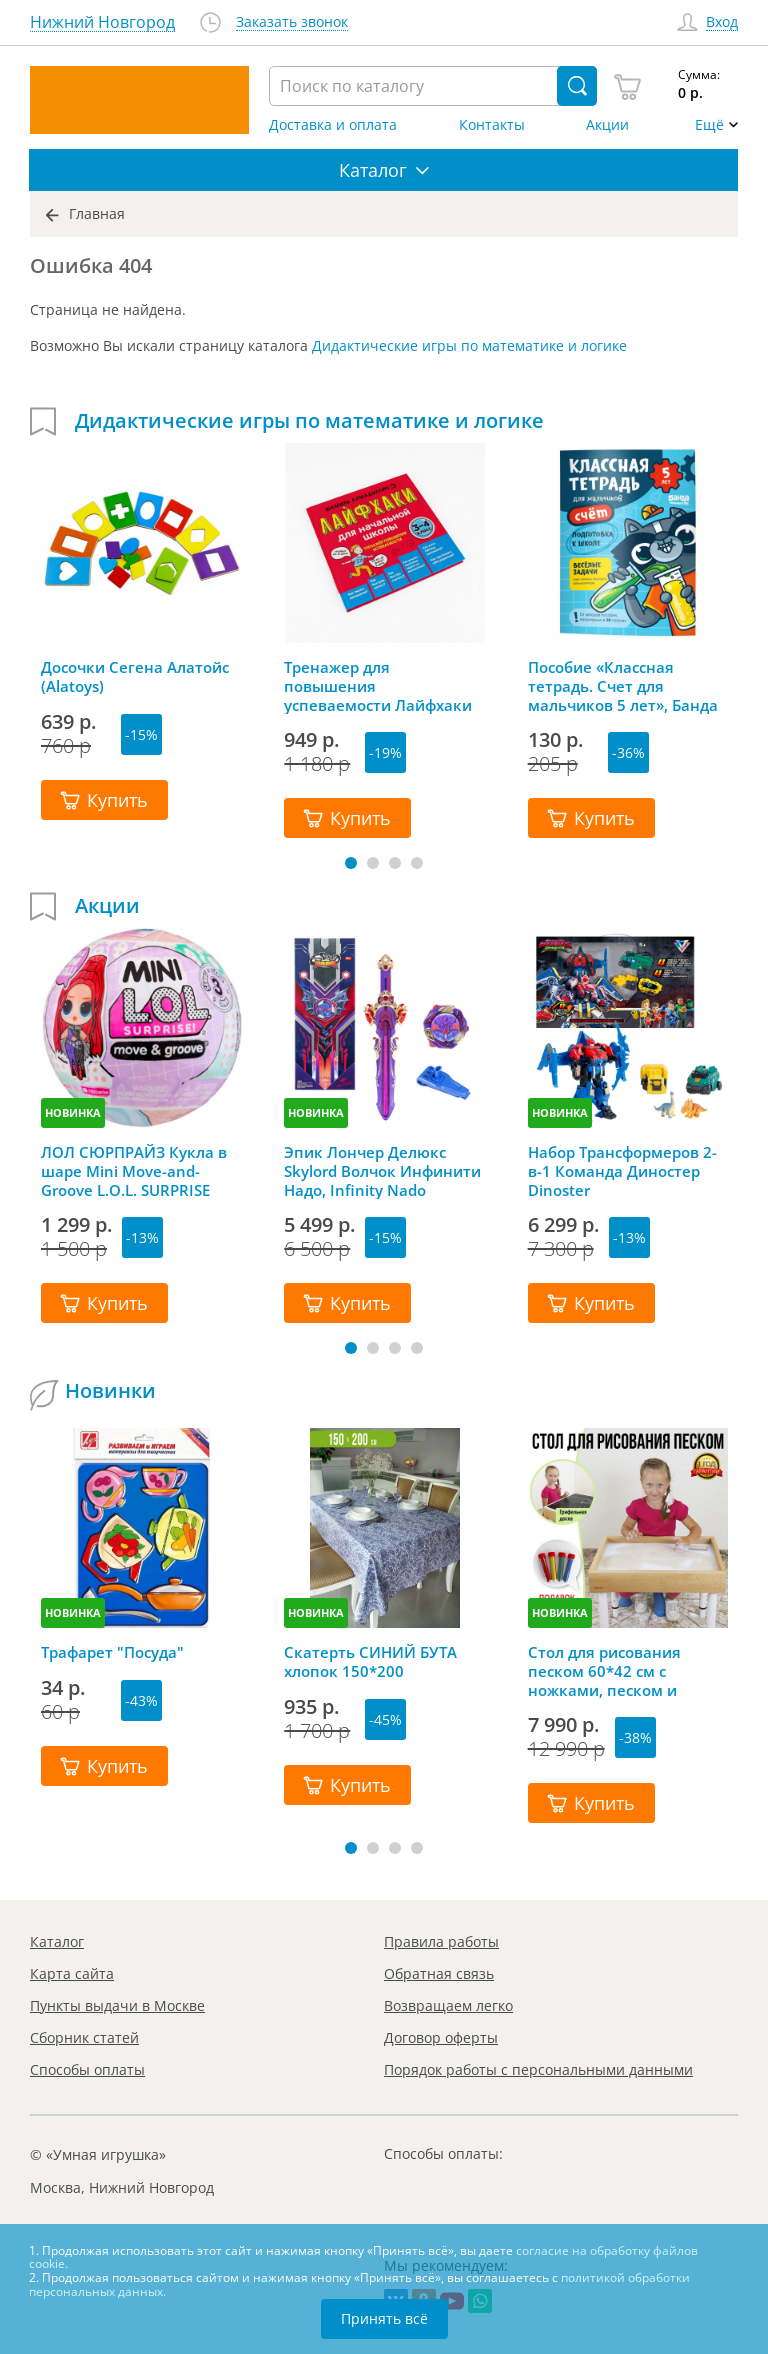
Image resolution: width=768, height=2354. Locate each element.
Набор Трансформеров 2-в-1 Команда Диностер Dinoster (622, 1171)
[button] (351, 863)
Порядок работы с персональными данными (538, 2069)
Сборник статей (84, 2037)
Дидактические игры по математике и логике (469, 345)
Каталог (57, 1941)
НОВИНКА (73, 1112)
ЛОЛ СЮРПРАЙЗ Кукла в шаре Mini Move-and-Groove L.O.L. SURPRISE (134, 1171)
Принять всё (384, 2318)
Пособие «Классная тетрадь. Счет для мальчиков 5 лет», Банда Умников (623, 686)
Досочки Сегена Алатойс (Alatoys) (135, 677)
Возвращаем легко (448, 2005)
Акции (607, 125)
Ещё (709, 125)
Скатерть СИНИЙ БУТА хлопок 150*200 (370, 1662)
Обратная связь (439, 1973)
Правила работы (441, 1941)
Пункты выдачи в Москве (117, 2005)
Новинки (110, 1391)
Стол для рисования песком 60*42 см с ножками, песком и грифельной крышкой (612, 1671)
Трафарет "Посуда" (112, 1652)
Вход (722, 22)
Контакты (492, 125)
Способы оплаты (87, 2069)
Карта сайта (72, 1973)
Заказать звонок (292, 22)
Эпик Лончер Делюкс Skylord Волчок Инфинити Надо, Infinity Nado (382, 1171)
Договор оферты (441, 2037)
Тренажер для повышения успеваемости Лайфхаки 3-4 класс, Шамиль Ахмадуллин (378, 686)
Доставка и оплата (333, 125)
